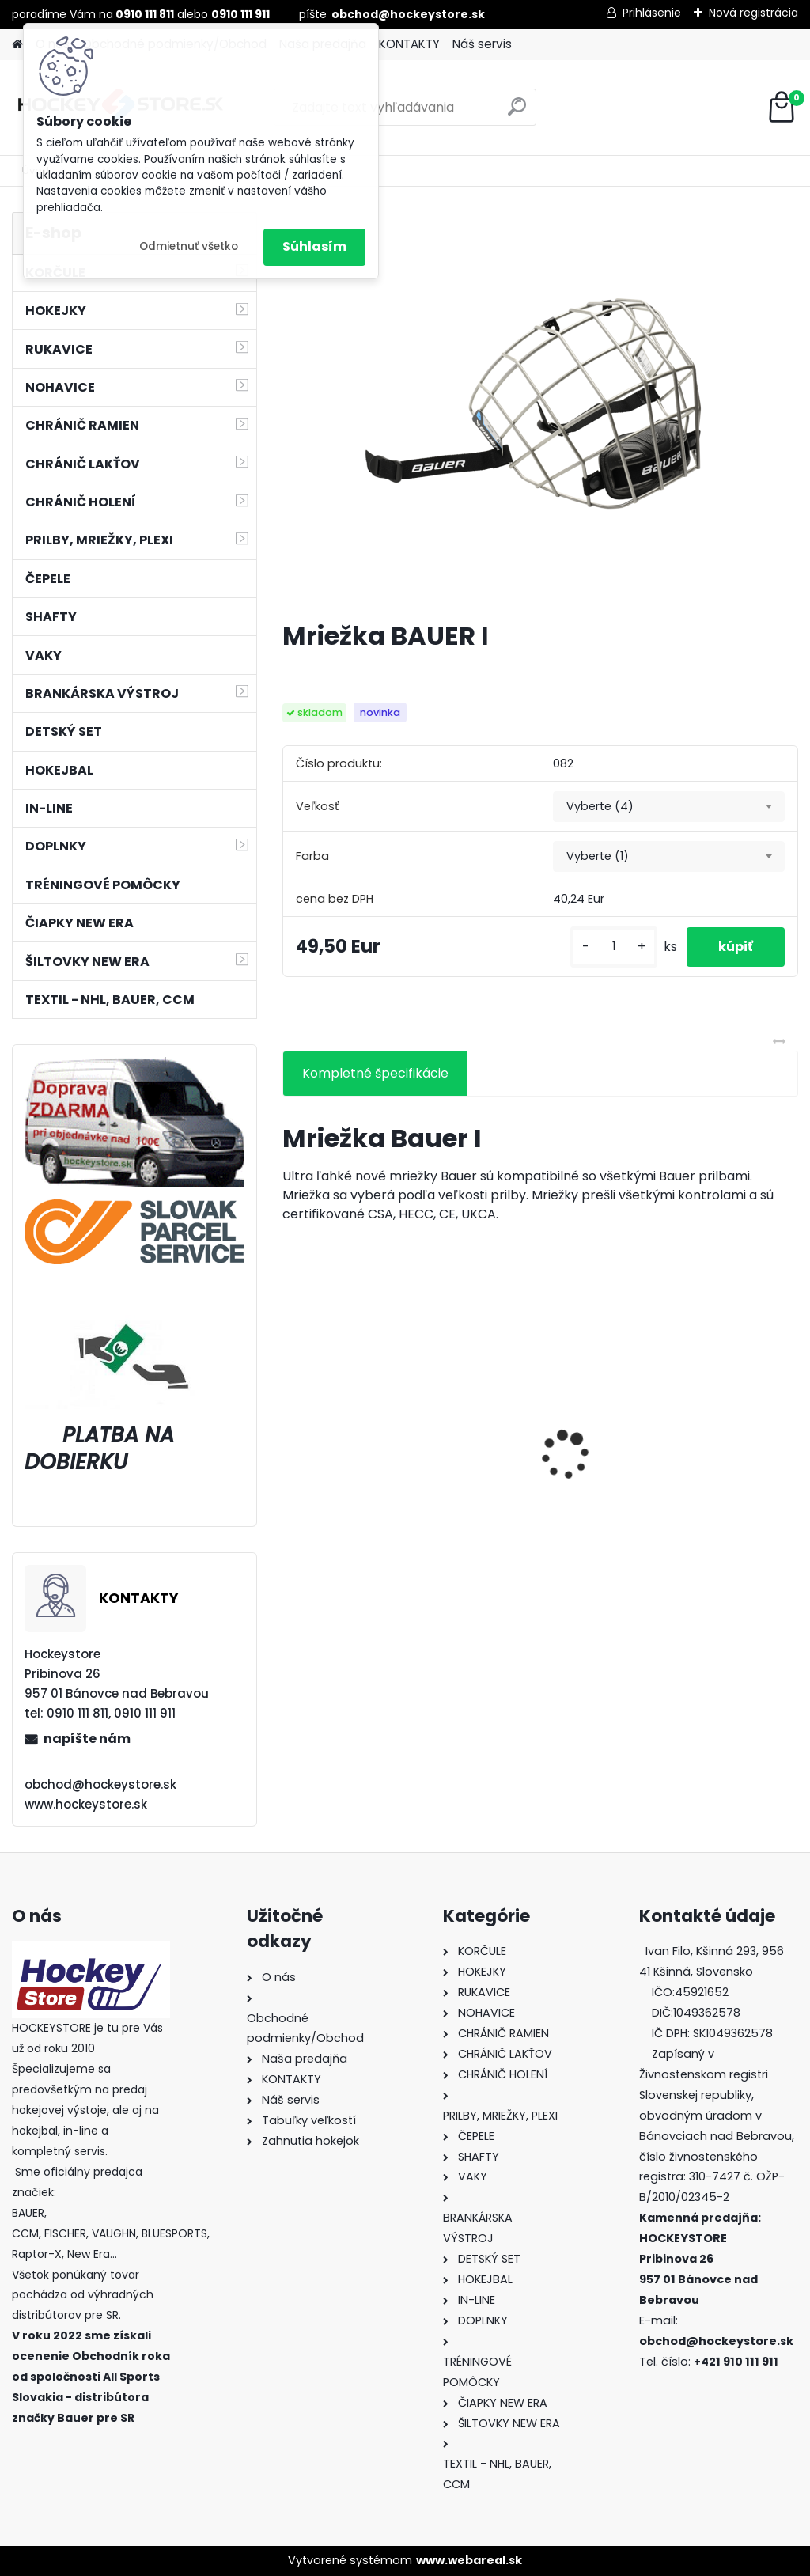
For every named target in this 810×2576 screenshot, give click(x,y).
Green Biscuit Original (361, 1467)
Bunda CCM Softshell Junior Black (534, 1475)
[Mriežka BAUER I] (540, 410)
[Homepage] (17, 44)
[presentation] (291, 1427)
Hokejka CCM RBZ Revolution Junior (698, 1471)
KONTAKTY (409, 44)
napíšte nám (87, 1738)
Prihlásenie (652, 13)
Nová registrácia (753, 13)
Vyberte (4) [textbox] (600, 806)
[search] (517, 112)
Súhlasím (314, 246)
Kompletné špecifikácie (375, 1073)
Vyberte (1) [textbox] (597, 856)
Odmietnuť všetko (188, 246)
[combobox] (669, 807)
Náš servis (482, 44)
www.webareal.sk (469, 2560)
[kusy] (613, 946)
